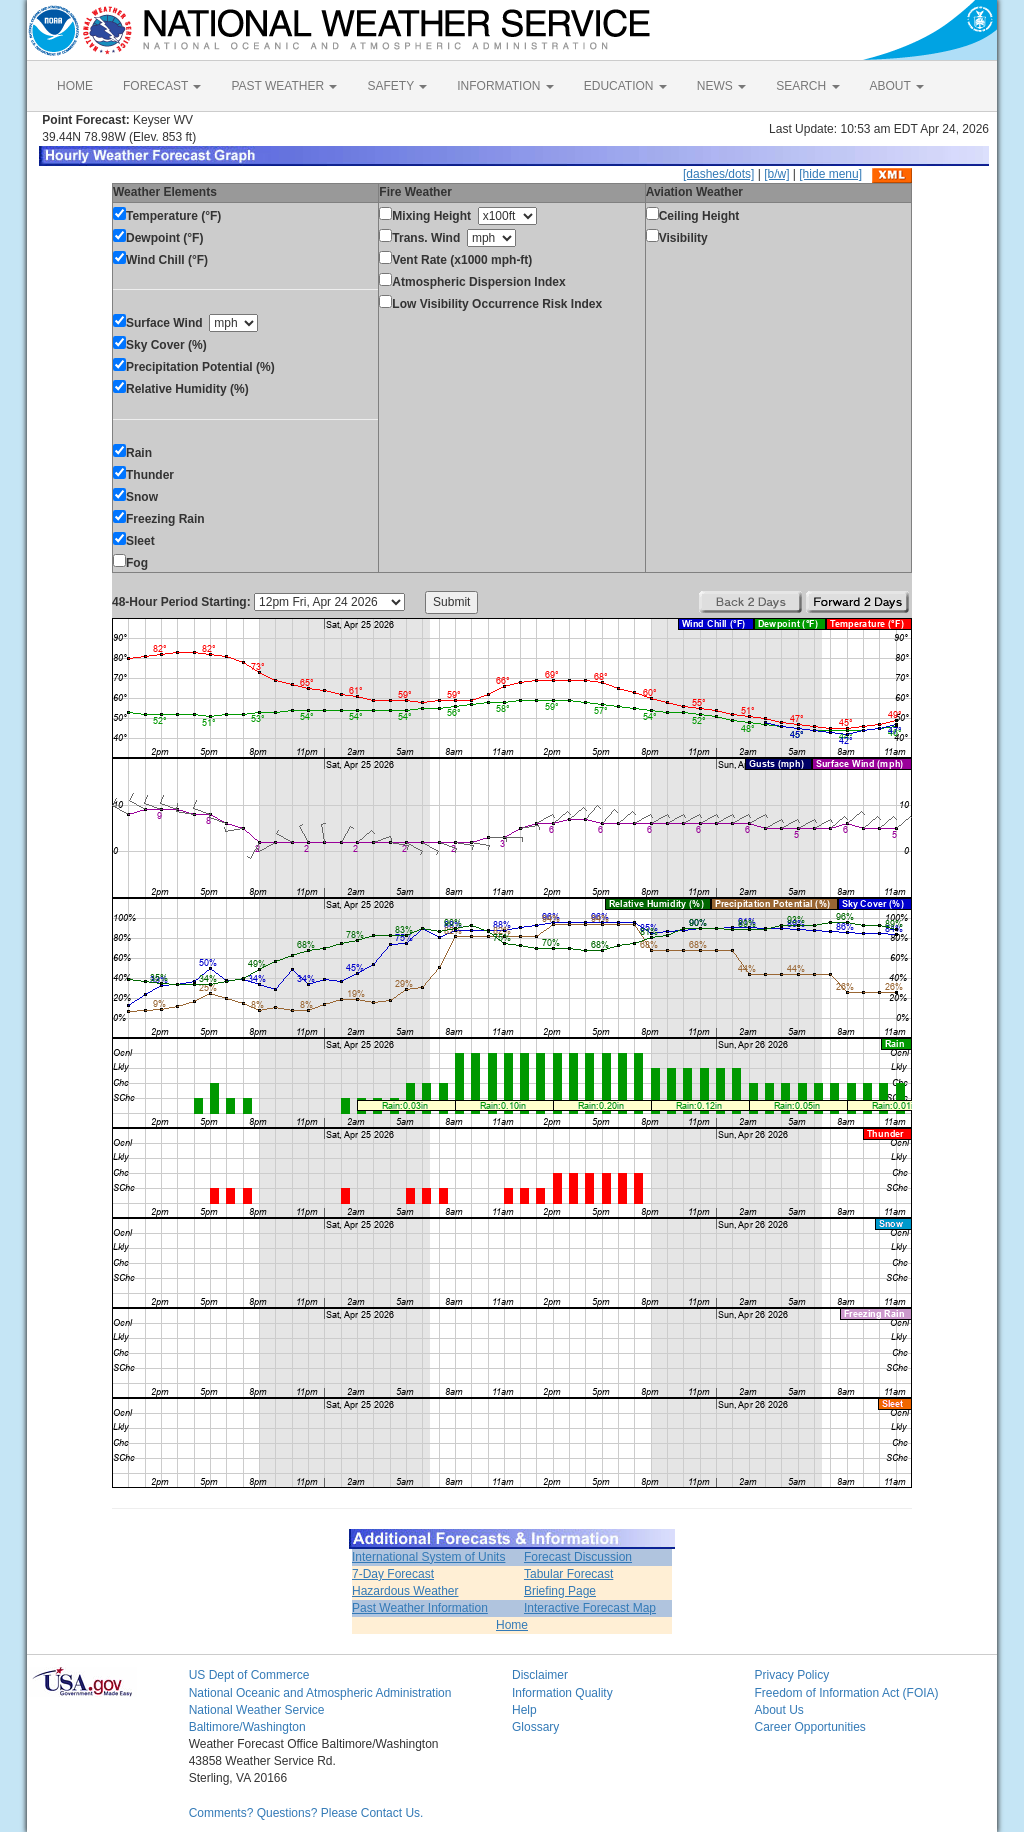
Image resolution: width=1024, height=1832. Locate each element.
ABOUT (897, 86)
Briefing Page (560, 1591)
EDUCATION (625, 86)
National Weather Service (257, 1710)
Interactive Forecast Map (590, 1608)
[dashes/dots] (718, 174)
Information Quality (562, 1693)
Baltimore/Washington (247, 1727)
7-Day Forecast (393, 1574)
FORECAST (162, 86)
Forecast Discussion (578, 1557)
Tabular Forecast (568, 1574)
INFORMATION (505, 86)
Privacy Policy (791, 1675)
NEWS (721, 86)
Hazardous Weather (405, 1591)
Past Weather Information (420, 1608)
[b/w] (776, 174)
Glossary (535, 1727)
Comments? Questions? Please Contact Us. (306, 1813)
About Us (778, 1710)
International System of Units (428, 1557)
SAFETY (397, 86)
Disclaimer (540, 1675)
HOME (75, 86)
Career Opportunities (809, 1727)
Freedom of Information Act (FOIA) (846, 1693)
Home (512, 1625)
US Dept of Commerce (249, 1675)
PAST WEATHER (284, 86)
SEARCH (807, 86)
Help (524, 1710)
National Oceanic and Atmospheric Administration (320, 1693)
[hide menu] (830, 174)
